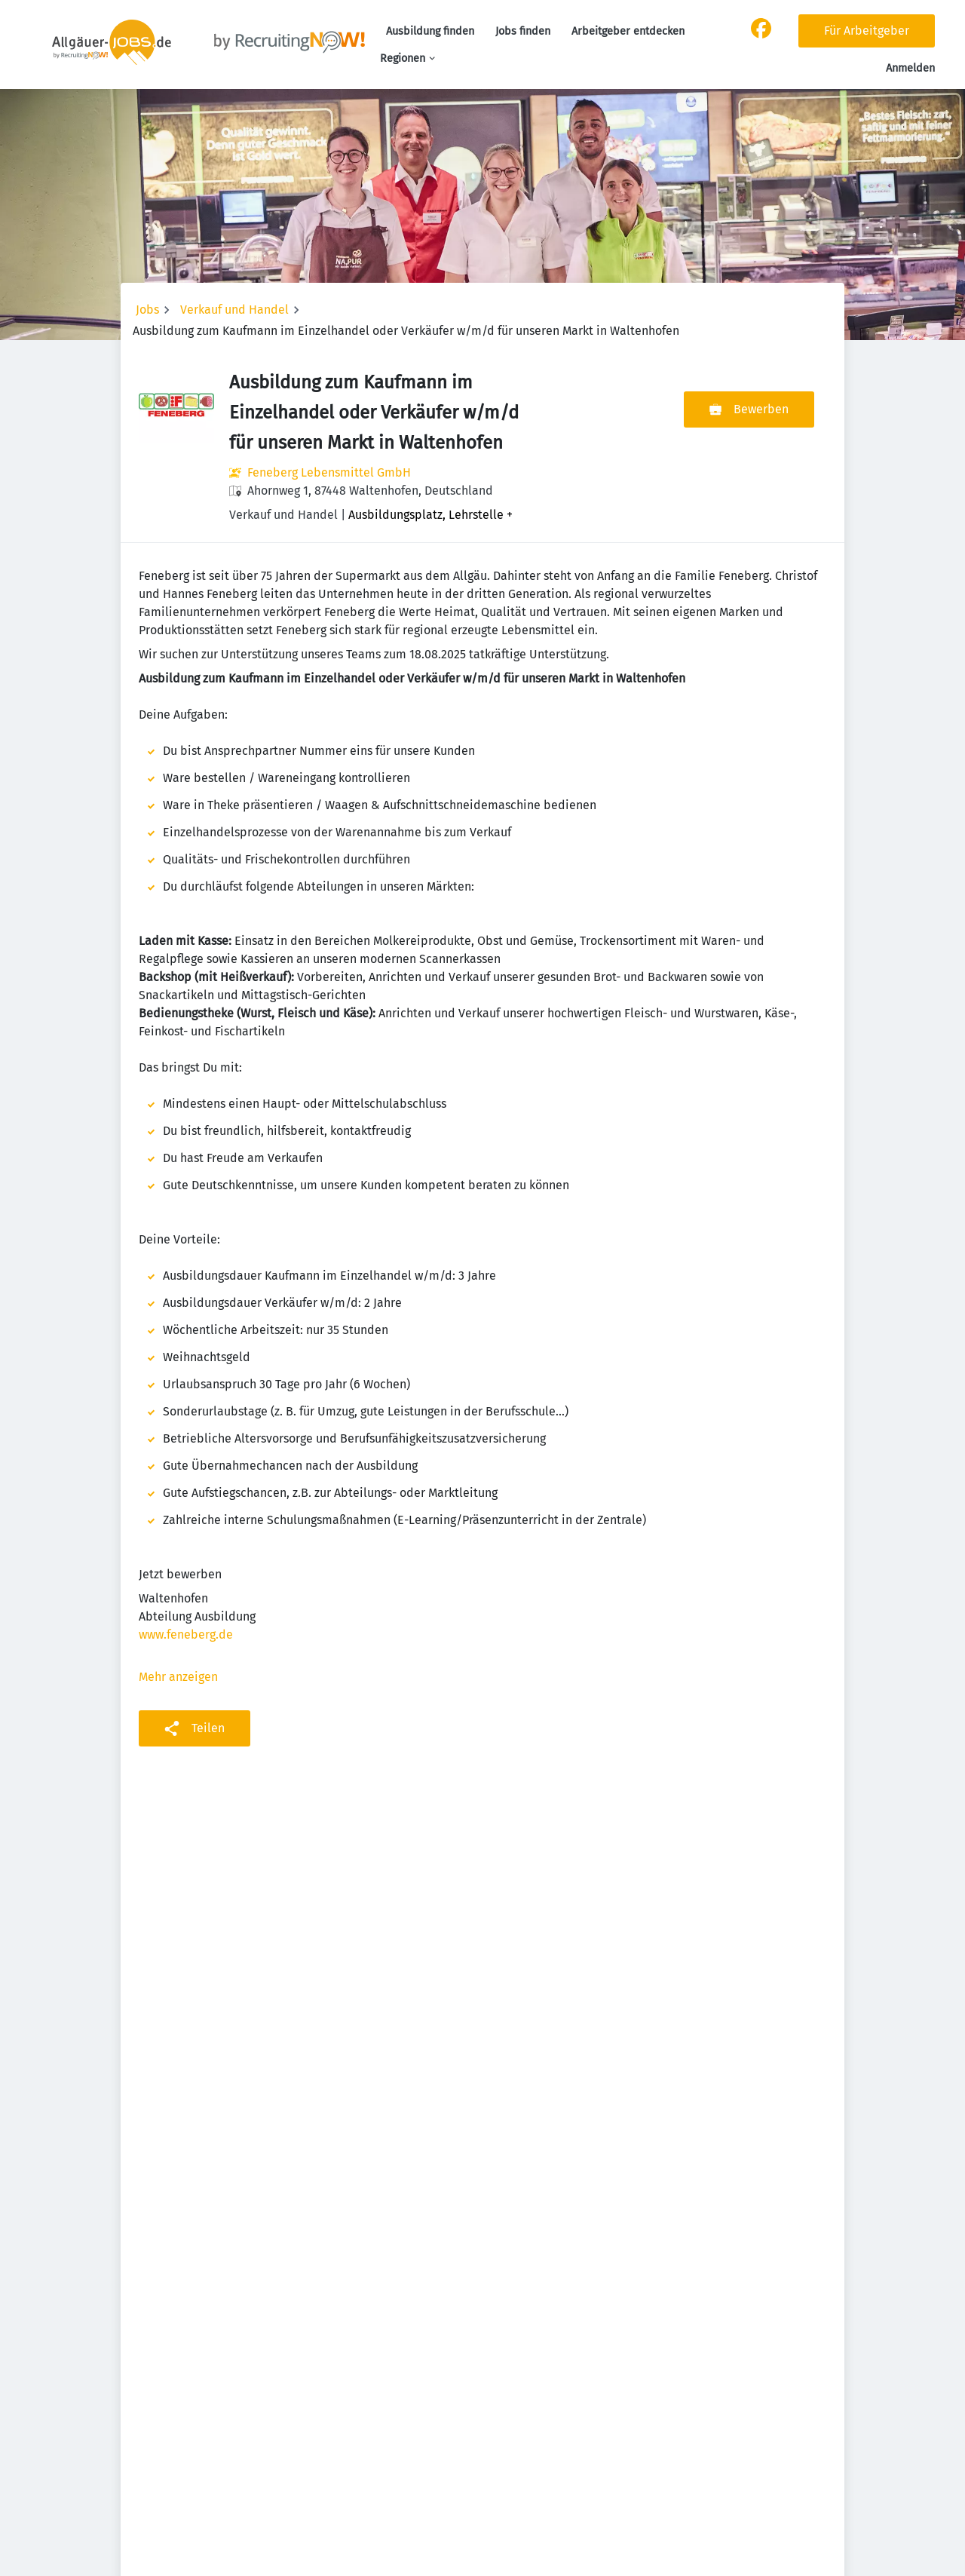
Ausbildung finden (430, 31)
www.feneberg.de (186, 1634)
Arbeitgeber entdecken (628, 31)
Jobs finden (522, 31)
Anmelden (910, 68)
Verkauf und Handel (234, 309)
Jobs (147, 309)
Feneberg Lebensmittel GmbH (329, 472)
